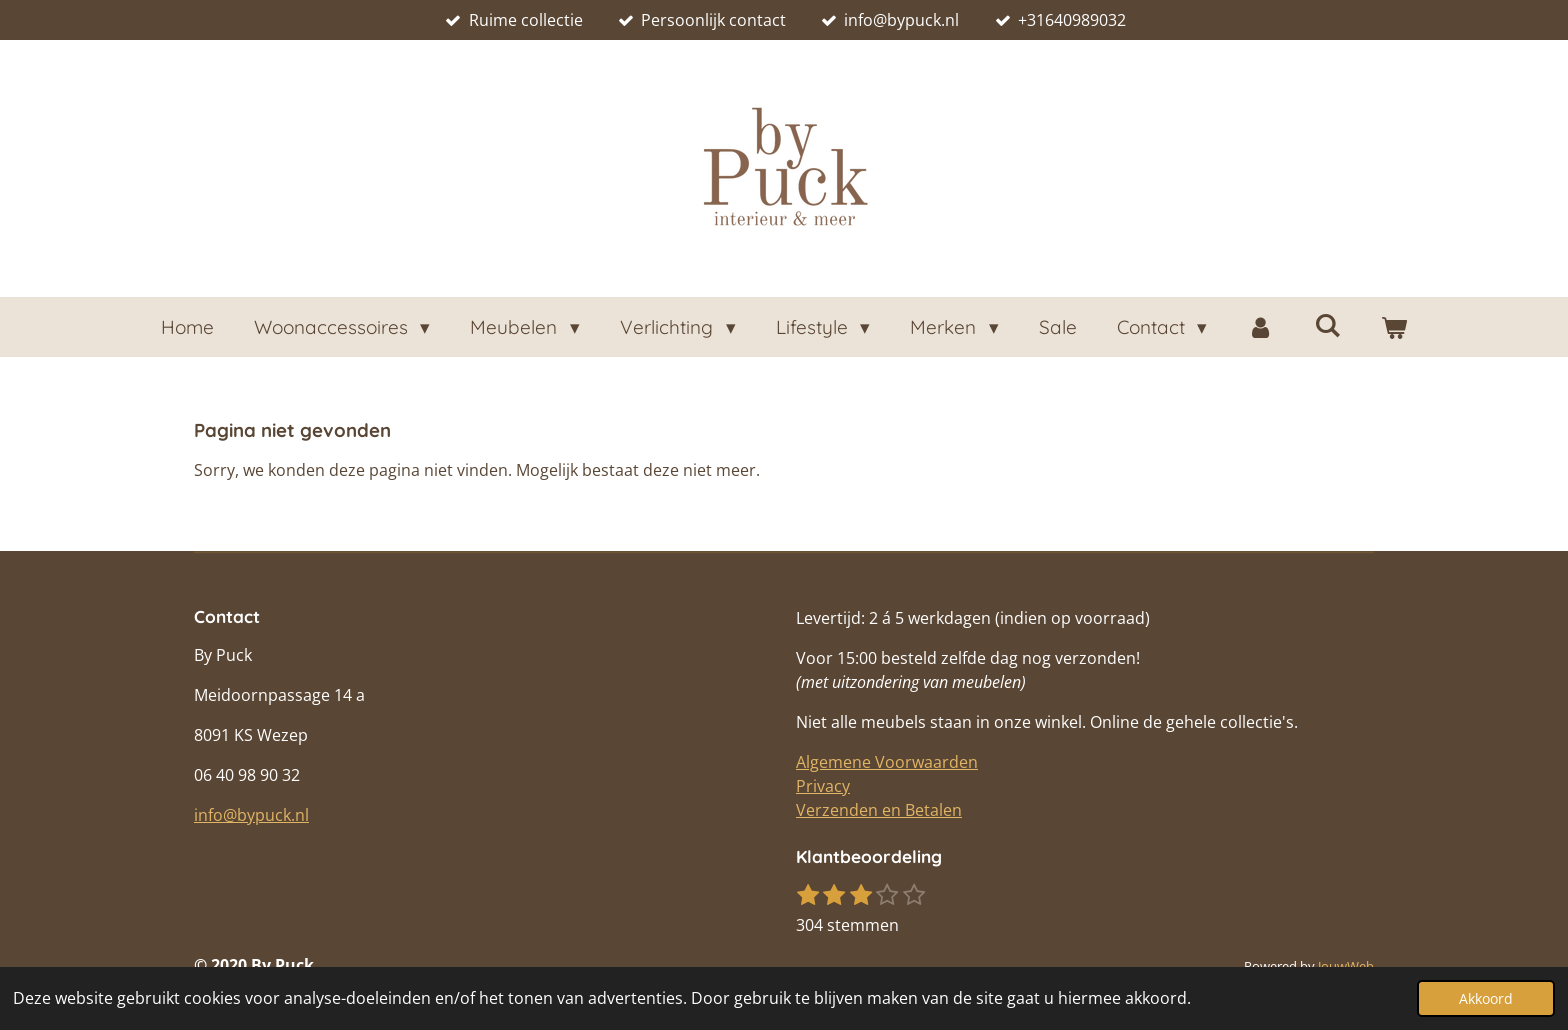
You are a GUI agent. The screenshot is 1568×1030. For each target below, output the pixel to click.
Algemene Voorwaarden (887, 762)
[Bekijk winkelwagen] (1394, 327)
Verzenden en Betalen (879, 810)
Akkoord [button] (1486, 998)
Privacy (823, 786)
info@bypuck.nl (251, 815)
